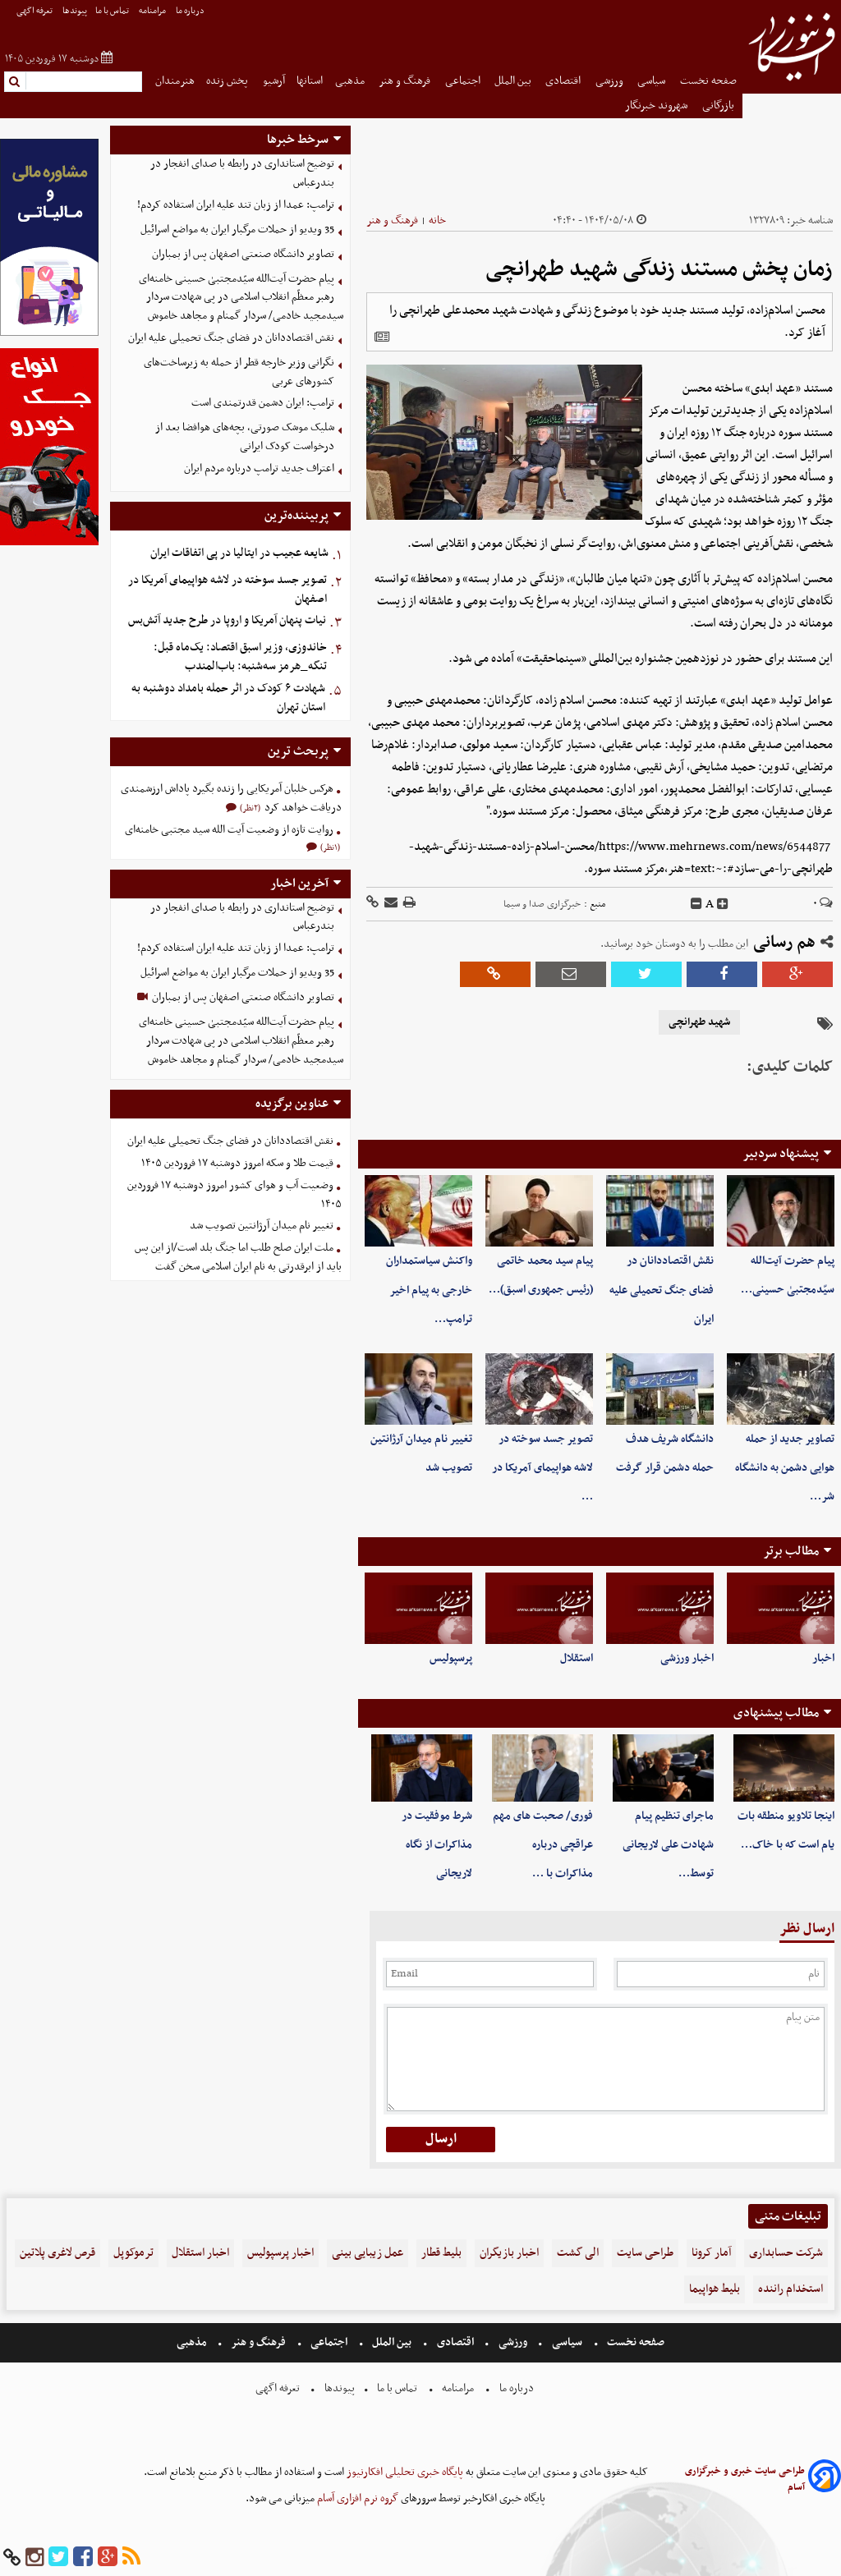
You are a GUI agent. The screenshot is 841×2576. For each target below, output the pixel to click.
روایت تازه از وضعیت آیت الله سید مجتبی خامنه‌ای (229, 829)
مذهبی (351, 80)
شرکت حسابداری (786, 2253)
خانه (437, 220)
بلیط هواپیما (714, 2289)
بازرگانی (719, 105)
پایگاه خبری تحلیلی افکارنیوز (403, 2472)
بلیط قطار (441, 2253)
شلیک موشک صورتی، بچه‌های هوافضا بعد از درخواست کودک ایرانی (244, 437)
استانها (309, 80)
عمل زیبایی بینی (367, 2253)
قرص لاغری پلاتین (57, 2253)
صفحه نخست (708, 80)
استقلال (576, 1658)
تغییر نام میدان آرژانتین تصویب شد (261, 1225)
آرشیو (274, 80)
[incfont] (722, 904)
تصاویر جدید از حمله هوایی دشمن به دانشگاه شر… (784, 1468)
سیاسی (652, 80)
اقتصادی (564, 80)
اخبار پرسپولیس (280, 2253)
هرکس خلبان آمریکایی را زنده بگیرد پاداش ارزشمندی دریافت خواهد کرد (231, 798)
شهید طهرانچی (699, 1022)
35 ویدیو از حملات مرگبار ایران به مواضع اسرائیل (237, 229)
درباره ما (191, 11)
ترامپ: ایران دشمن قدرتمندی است (262, 402)
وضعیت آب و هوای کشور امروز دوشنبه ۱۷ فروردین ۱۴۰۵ (234, 1195)
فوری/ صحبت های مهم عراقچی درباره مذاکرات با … (543, 1845)
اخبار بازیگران (509, 2253)
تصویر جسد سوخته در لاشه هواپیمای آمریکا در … (542, 1468)
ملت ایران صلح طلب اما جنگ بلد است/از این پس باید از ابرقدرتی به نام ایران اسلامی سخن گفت (238, 1257)
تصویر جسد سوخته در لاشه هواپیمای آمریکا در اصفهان (227, 589)
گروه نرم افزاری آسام (356, 2498)
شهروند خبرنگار (657, 105)
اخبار (823, 1658)
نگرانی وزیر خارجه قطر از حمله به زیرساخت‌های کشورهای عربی (239, 372)
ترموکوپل (133, 2253)
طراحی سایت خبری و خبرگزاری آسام (745, 2479)
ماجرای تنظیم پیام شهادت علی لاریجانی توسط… (668, 1845)
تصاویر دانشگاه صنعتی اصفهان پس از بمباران (243, 254)
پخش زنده (228, 80)
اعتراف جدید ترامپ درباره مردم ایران (259, 468)
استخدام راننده (790, 2289)
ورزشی (610, 80)
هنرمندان (175, 80)
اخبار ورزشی (687, 1658)
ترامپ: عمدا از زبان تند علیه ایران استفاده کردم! (235, 204)
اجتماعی (464, 80)
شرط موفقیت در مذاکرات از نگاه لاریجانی (437, 1845)
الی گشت (578, 2253)
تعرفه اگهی (35, 11)
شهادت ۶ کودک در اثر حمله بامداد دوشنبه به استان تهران (228, 698)
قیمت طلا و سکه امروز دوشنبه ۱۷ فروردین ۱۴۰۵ (237, 1163)
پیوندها (74, 11)
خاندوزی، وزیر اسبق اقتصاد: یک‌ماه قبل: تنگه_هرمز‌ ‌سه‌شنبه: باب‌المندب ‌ (240, 657)
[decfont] (696, 904)
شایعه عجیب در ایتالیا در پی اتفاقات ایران (239, 553)
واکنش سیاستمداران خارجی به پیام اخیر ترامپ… (429, 1289)
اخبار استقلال (200, 2253)
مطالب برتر (791, 1551)
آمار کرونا (711, 2253)
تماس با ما (113, 11)
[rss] (131, 2557)
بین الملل (514, 80)
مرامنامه (153, 11)
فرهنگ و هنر (406, 80)
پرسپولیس (451, 1658)
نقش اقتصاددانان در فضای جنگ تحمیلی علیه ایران (661, 1289)
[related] (382, 336)
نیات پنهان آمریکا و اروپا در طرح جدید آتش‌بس (227, 620)
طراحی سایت (645, 2253)
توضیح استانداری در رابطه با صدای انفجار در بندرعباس (242, 173)
